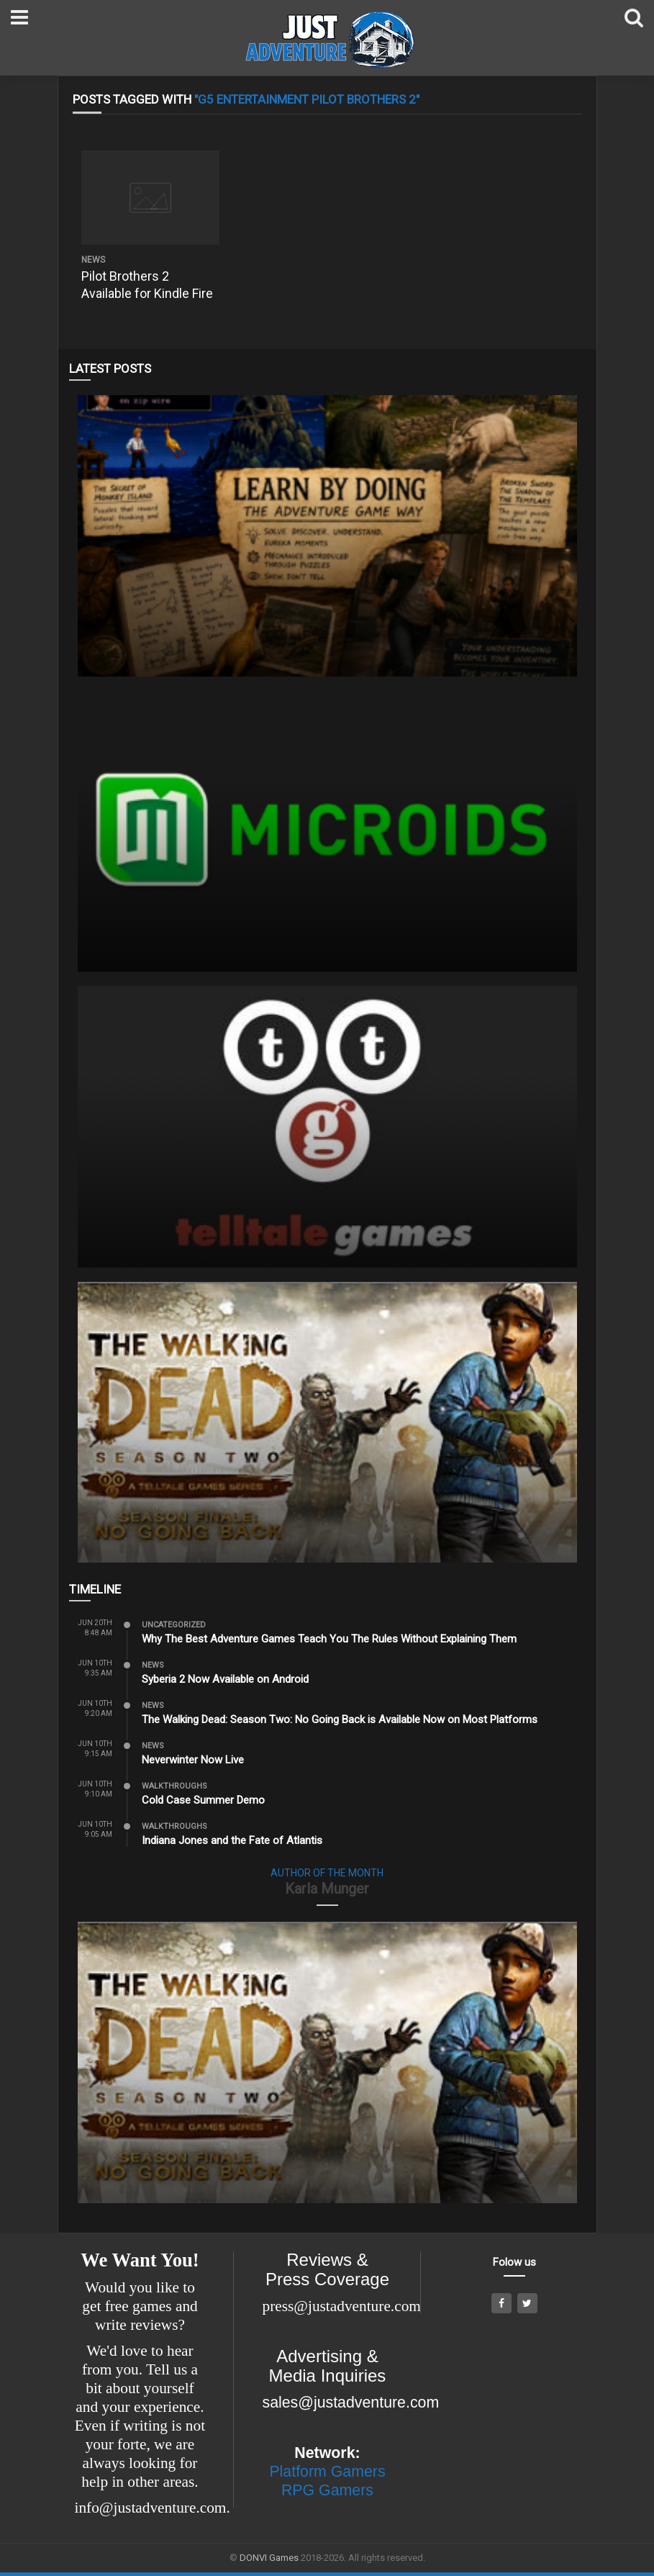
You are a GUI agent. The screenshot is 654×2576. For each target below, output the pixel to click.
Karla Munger (327, 1888)
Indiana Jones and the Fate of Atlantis (232, 1840)
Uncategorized (174, 1625)
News (93, 260)
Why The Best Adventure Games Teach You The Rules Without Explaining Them (329, 1638)
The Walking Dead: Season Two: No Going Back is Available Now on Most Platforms (339, 1719)
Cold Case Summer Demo (203, 1800)
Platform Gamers (327, 2471)
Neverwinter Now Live (193, 1759)
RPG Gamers (327, 2490)
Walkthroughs (174, 1786)
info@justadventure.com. (152, 2507)
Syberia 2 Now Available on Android (225, 1679)
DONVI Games (269, 2557)
